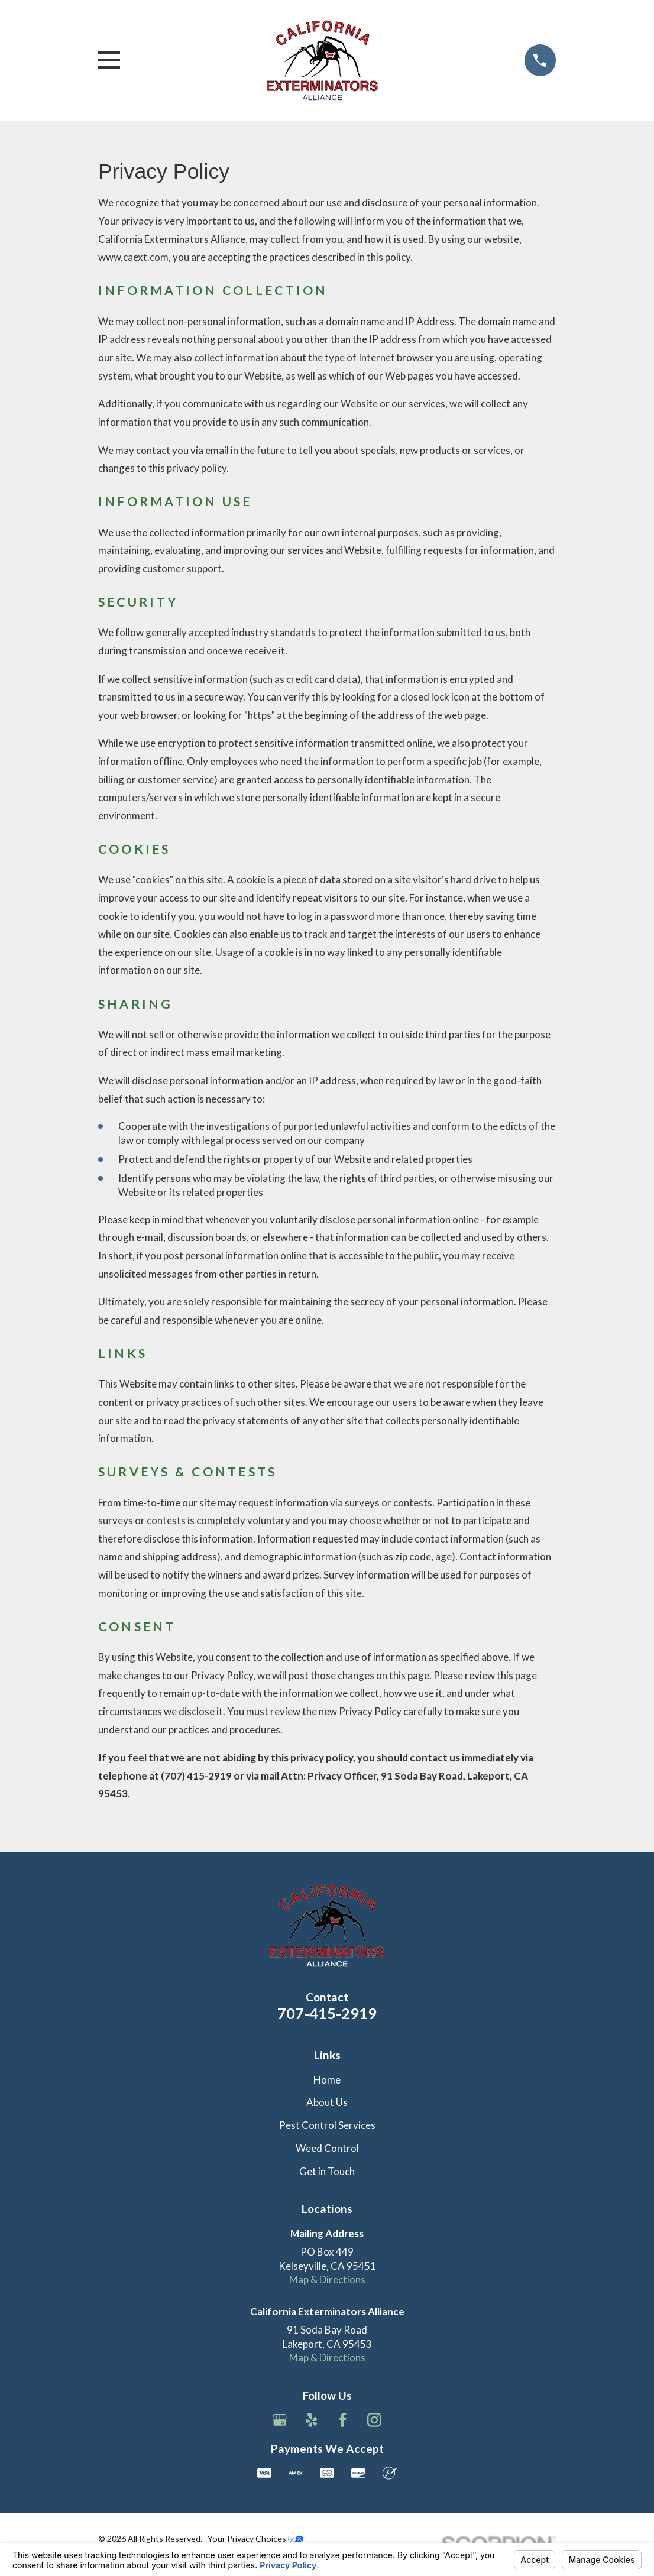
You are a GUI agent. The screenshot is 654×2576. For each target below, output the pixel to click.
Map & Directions (327, 2279)
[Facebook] (343, 2420)
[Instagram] (374, 2420)
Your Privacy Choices (255, 2538)
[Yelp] (312, 2420)
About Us (327, 2102)
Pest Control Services (327, 2125)
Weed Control (327, 2148)
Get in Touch (327, 2171)
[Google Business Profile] (280, 2420)
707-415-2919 (327, 2013)
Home (327, 2079)
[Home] (322, 60)
